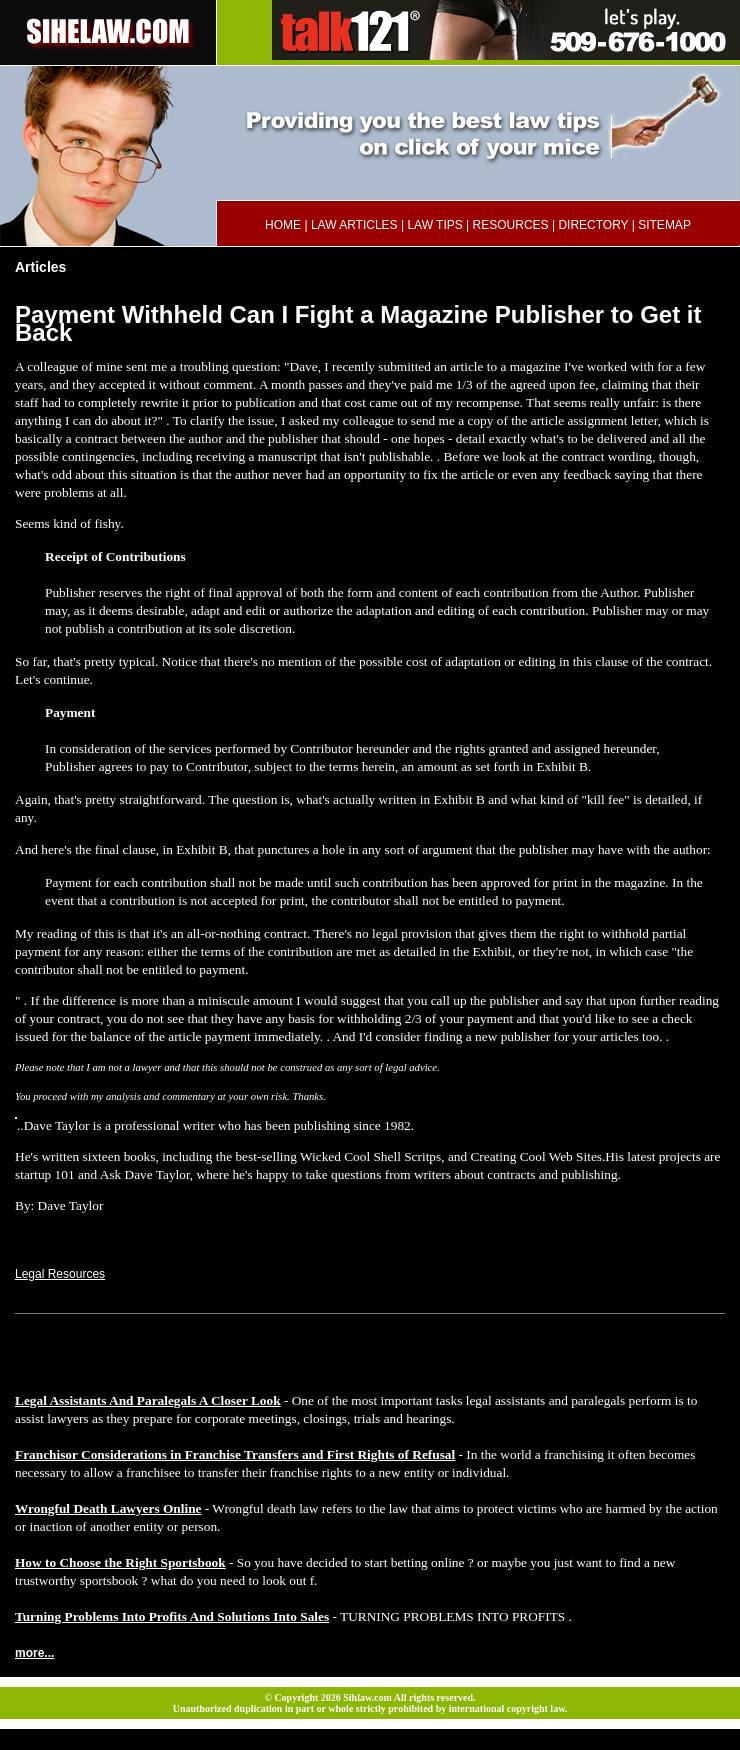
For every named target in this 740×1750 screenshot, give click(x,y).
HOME (283, 225)
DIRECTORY (593, 225)
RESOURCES (511, 225)
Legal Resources (60, 1274)
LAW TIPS (434, 225)
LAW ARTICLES (354, 225)
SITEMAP (664, 225)
